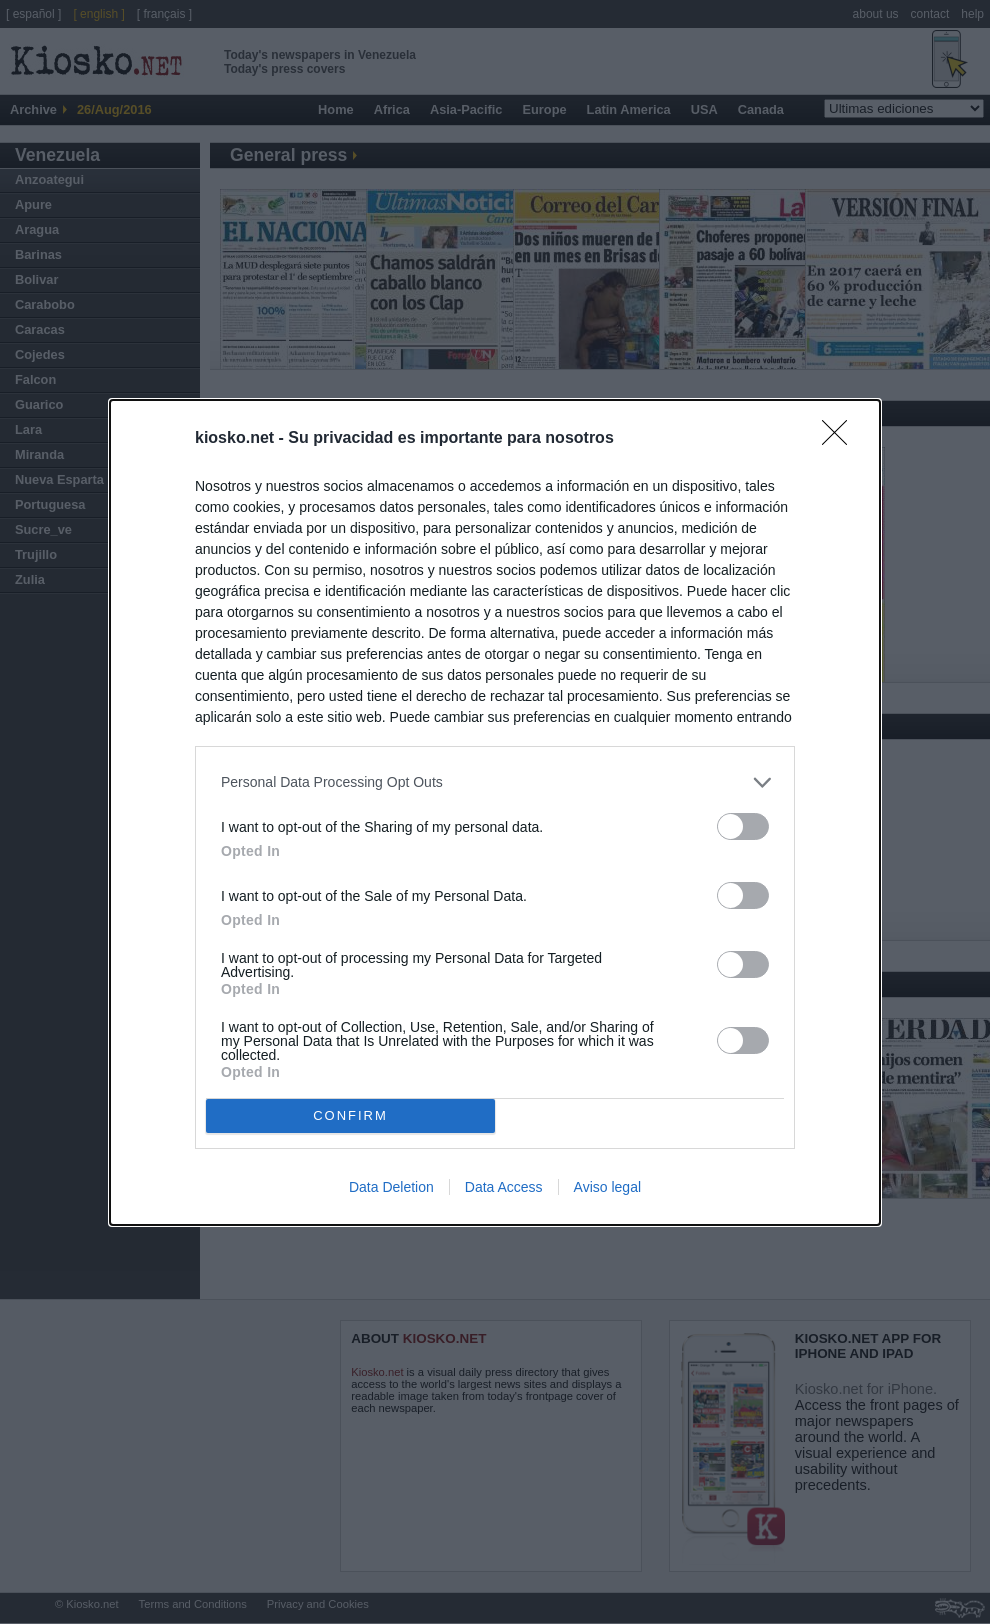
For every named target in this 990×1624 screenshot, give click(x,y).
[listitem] (495, 782)
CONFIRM (350, 1115)
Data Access (504, 1187)
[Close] (841, 439)
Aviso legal (607, 1187)
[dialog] (495, 812)
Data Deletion (391, 1187)
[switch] (743, 826)
